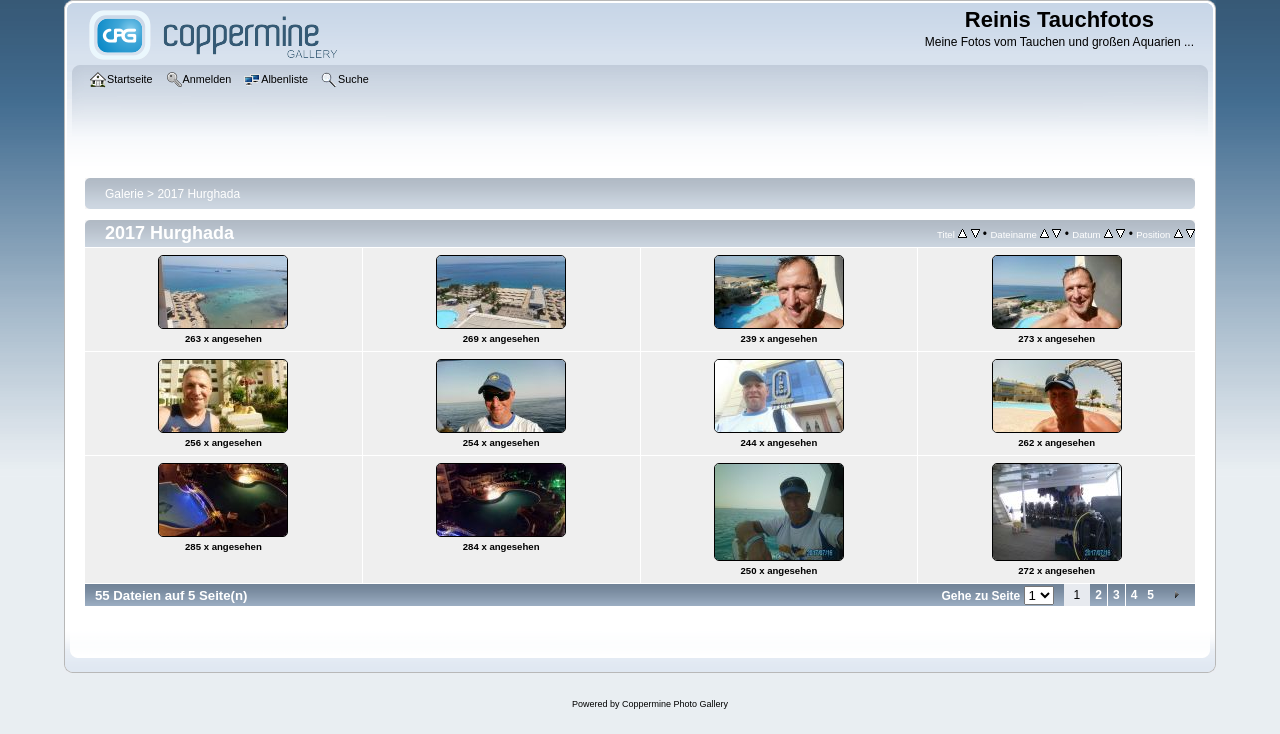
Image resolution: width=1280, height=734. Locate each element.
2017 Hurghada (198, 194)
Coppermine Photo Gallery (675, 704)
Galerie (124, 194)
